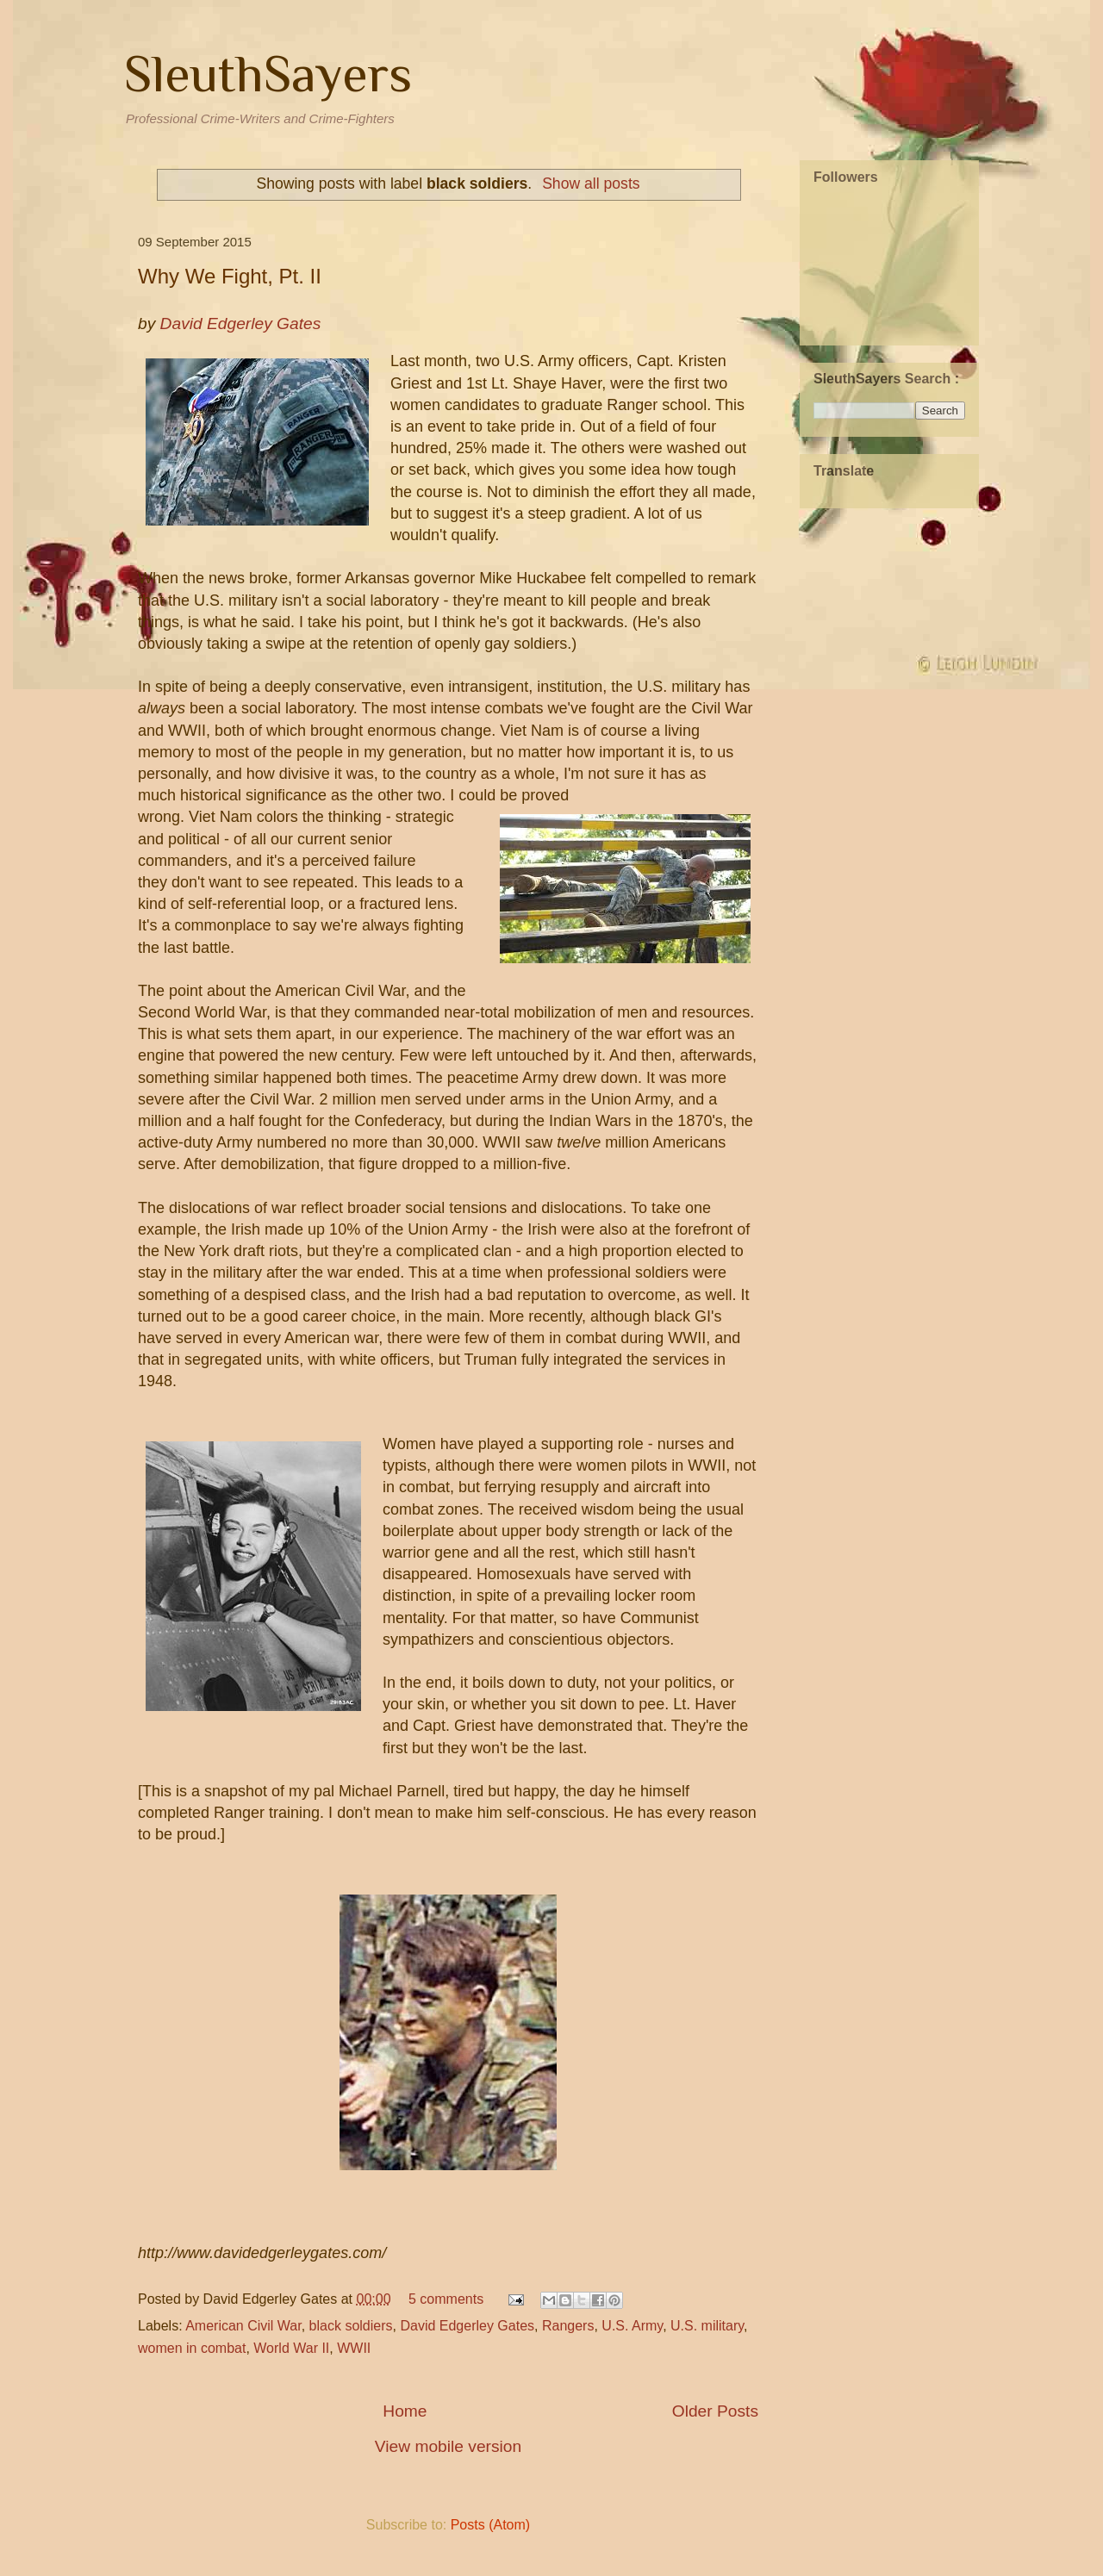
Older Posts (715, 2411)
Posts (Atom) (490, 2524)
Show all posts (590, 183)
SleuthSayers (268, 74)
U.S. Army (632, 2325)
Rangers (568, 2325)
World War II (291, 2348)
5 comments (445, 2299)
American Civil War (243, 2325)
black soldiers (351, 2325)
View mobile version (448, 2446)
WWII (354, 2348)
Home (405, 2411)
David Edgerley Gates (467, 2325)
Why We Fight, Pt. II (229, 276)
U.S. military (707, 2325)
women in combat (192, 2348)
